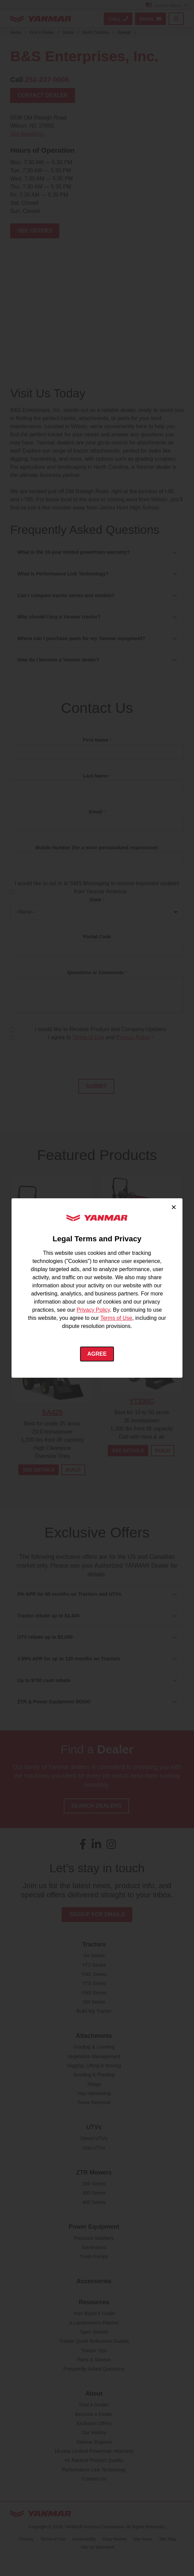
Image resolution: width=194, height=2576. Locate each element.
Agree (97, 1354)
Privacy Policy (93, 1310)
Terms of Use (116, 1318)
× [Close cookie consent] (173, 1207)
